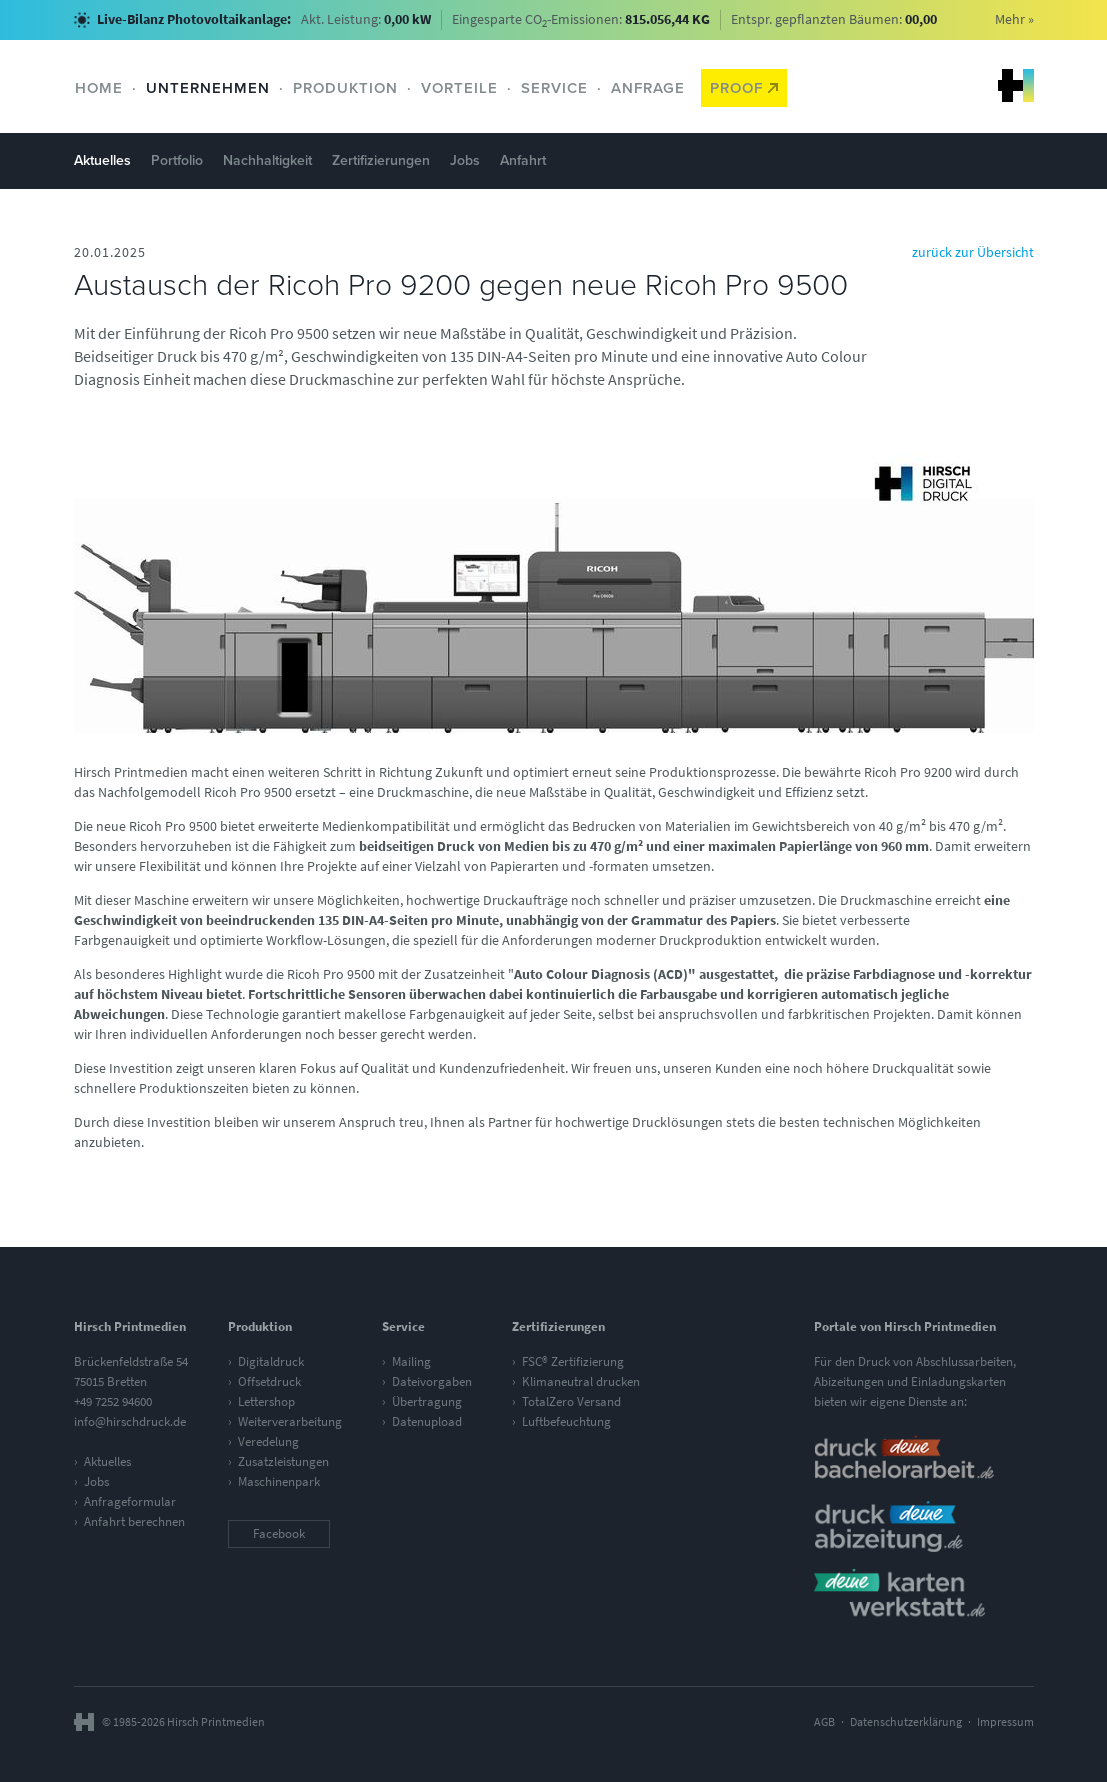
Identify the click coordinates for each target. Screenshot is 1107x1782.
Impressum (1005, 1722)
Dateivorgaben (432, 1381)
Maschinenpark (279, 1481)
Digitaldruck (271, 1361)
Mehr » (1014, 19)
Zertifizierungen (381, 160)
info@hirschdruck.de (130, 1421)
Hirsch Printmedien (1016, 85)
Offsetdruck (269, 1381)
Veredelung (268, 1441)
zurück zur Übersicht (973, 252)
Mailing (411, 1361)
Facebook (279, 1533)
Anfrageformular (130, 1501)
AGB (824, 1722)
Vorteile (459, 88)
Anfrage (648, 88)
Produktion (345, 88)
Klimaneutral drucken (581, 1381)
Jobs (465, 160)
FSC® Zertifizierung (573, 1361)
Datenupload (427, 1421)
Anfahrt (523, 160)
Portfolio (177, 160)
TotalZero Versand (571, 1401)
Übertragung (427, 1401)
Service (554, 88)
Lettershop (266, 1401)
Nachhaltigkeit (267, 160)
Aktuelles (102, 160)
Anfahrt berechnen (134, 1521)
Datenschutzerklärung (906, 1722)
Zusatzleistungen (283, 1461)
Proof (744, 88)
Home (99, 88)
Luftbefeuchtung (566, 1421)
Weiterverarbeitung (290, 1421)
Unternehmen (208, 88)
